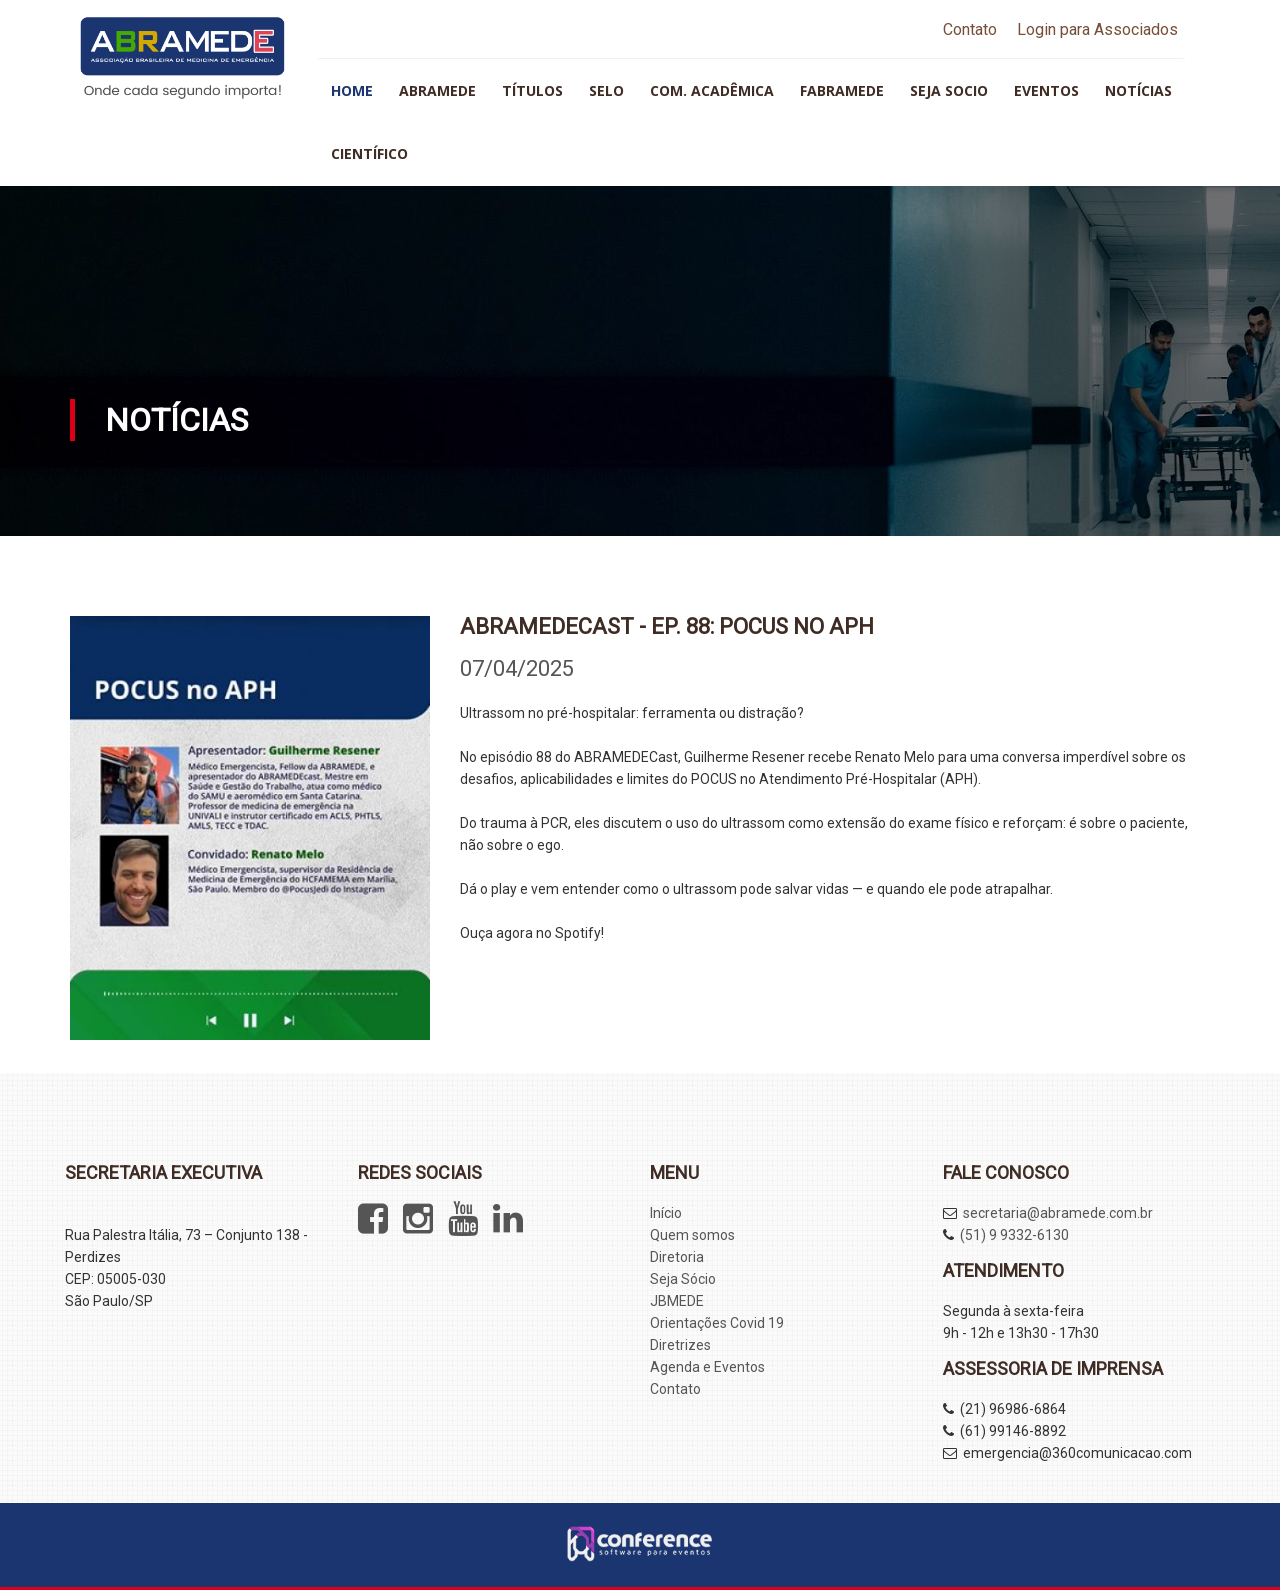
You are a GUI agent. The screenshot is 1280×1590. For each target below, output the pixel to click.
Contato (970, 29)
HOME (352, 90)
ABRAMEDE (437, 90)
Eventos (1046, 90)
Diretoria (677, 1257)
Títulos (532, 90)
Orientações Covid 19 (717, 1323)
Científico (369, 153)
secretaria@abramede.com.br (1058, 1213)
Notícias (1138, 90)
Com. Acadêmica (712, 90)
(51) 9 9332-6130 (1014, 1235)
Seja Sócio (683, 1279)
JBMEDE (677, 1301)
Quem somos (692, 1235)
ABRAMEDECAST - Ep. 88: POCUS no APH (667, 626)
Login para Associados (1097, 29)
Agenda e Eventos (707, 1367)
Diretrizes (680, 1345)
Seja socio (949, 90)
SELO (606, 90)
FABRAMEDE (842, 90)
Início (666, 1213)
